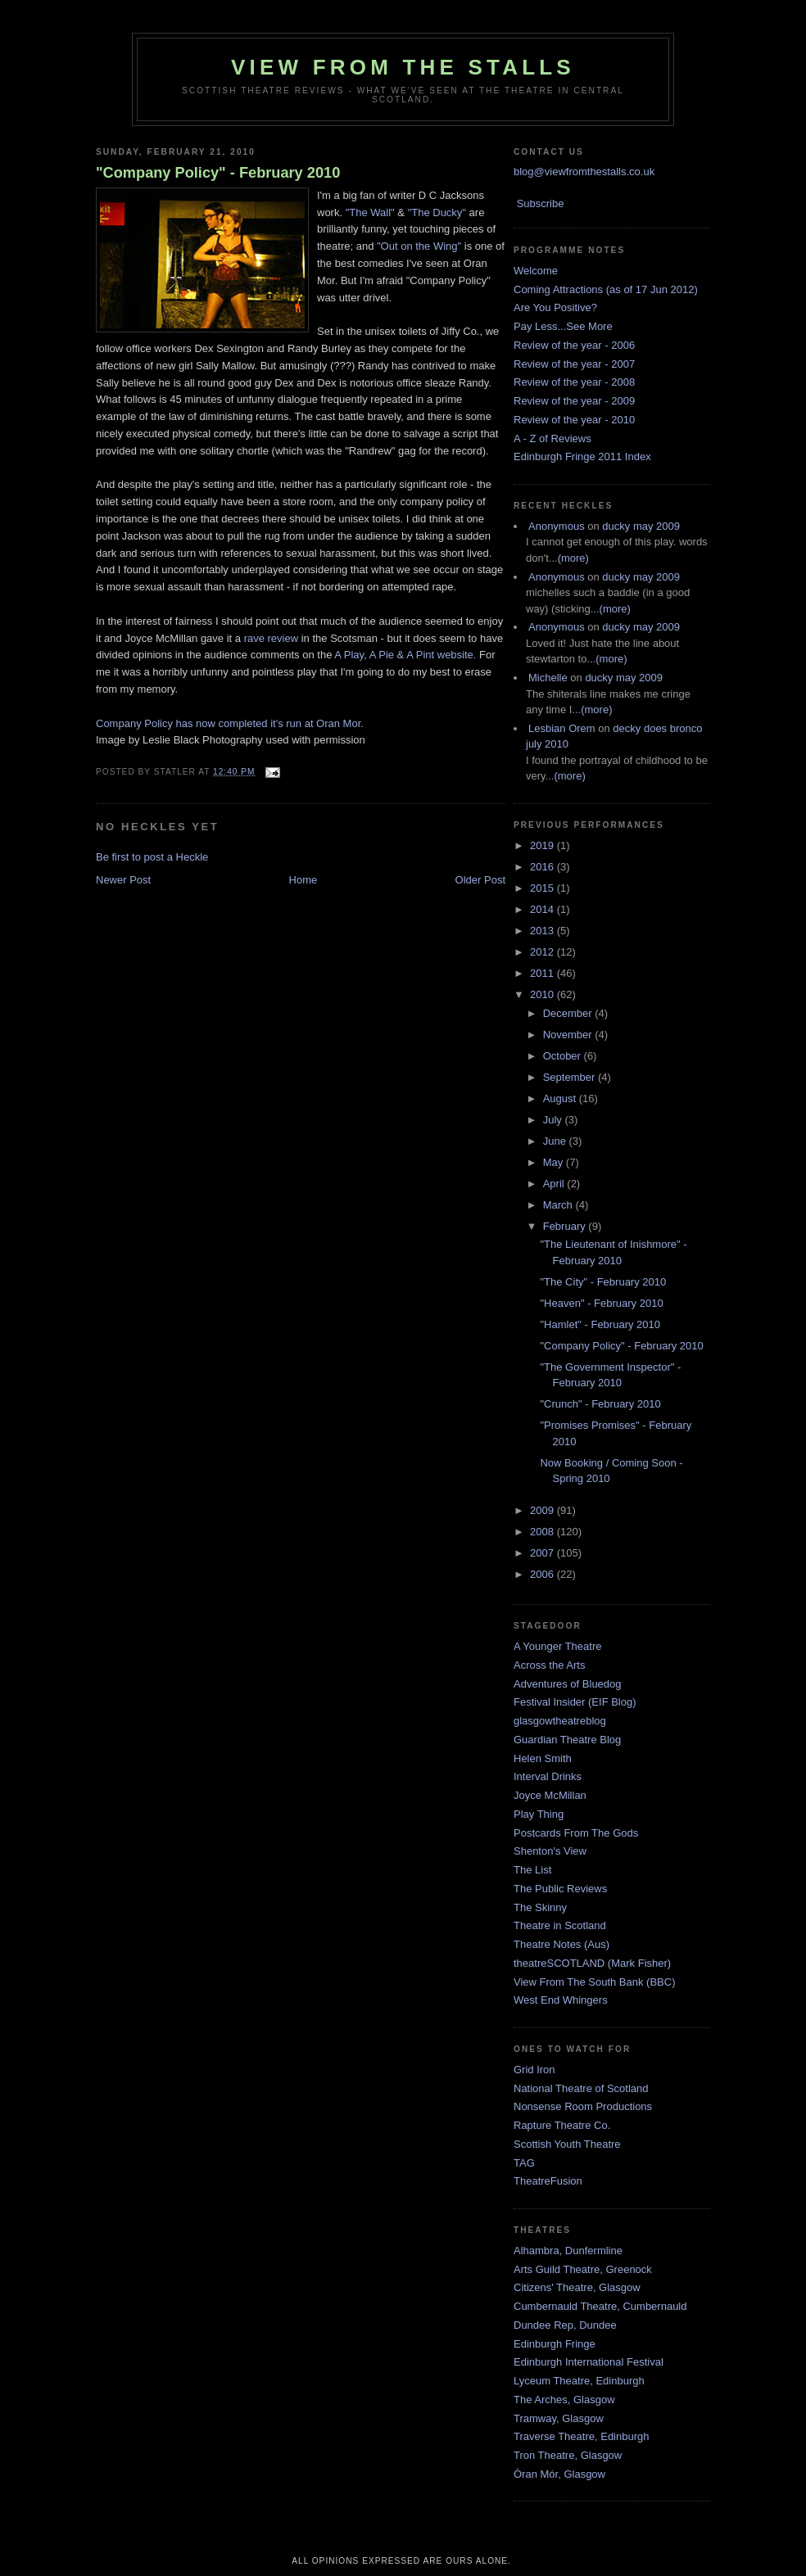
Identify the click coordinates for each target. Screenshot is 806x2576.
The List (532, 1870)
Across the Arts (549, 1665)
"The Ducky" (437, 212)
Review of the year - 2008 (574, 382)
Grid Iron (534, 2069)
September (570, 1077)
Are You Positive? (555, 307)
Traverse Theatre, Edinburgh (581, 2436)
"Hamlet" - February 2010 (600, 1324)
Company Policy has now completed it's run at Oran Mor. (230, 723)
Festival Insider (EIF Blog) (575, 1702)
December (569, 1013)
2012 (543, 952)
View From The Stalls (403, 67)
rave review (269, 638)
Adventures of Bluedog (568, 1684)
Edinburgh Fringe (554, 2344)
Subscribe (540, 203)
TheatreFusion (548, 2181)
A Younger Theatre (557, 1646)
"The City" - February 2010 (603, 1282)
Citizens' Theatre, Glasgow (577, 2287)
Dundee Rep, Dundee (565, 2325)
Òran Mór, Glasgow (559, 2474)
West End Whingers (561, 2000)
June (556, 1141)
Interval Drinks (548, 1776)
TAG (524, 2163)
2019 (543, 845)
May (554, 1162)
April (555, 1183)
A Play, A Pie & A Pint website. (405, 655)
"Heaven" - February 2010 (601, 1303)
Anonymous (556, 526)
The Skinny (540, 1907)
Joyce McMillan (550, 1795)
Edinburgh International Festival (588, 2362)
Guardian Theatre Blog (567, 1739)
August (561, 1098)
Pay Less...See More (563, 326)
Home (303, 880)
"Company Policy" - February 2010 (218, 173)
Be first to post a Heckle (152, 857)
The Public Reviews (560, 1888)
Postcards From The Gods (576, 1833)
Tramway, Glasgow (559, 2418)
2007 (543, 1553)
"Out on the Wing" (419, 246)
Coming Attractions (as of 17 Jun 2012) (606, 289)
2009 (543, 1510)
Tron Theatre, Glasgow (568, 2455)
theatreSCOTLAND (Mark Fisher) (592, 1963)
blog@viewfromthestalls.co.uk (584, 171)
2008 (543, 1531)
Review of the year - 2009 (574, 401)
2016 (543, 867)
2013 (543, 930)
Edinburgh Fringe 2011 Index (582, 456)
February (566, 1226)
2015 (543, 888)
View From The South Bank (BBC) (595, 1982)
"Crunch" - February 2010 (600, 1404)
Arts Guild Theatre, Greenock (583, 2269)
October (563, 1056)
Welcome (536, 270)
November (569, 1034)
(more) (573, 558)
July (554, 1120)
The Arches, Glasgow (564, 2399)
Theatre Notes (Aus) (561, 1944)
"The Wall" (370, 212)
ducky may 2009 (641, 526)
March (559, 1205)
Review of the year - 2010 (574, 420)
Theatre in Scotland (560, 1925)
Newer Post (123, 880)
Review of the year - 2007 (574, 364)
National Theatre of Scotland (581, 2088)
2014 (543, 909)
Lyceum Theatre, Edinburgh (579, 2381)
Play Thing (539, 1814)
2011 (543, 973)
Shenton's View (550, 1851)
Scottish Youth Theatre (567, 2144)
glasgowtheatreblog (560, 1721)
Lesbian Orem (561, 728)
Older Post (480, 880)
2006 (543, 1574)
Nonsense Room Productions (583, 2106)
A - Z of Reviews (552, 438)
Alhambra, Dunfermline (568, 2250)
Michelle (548, 677)
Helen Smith (543, 1758)
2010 (543, 994)
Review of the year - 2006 (574, 345)
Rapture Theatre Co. (562, 2125)
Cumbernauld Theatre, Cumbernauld (600, 2306)
